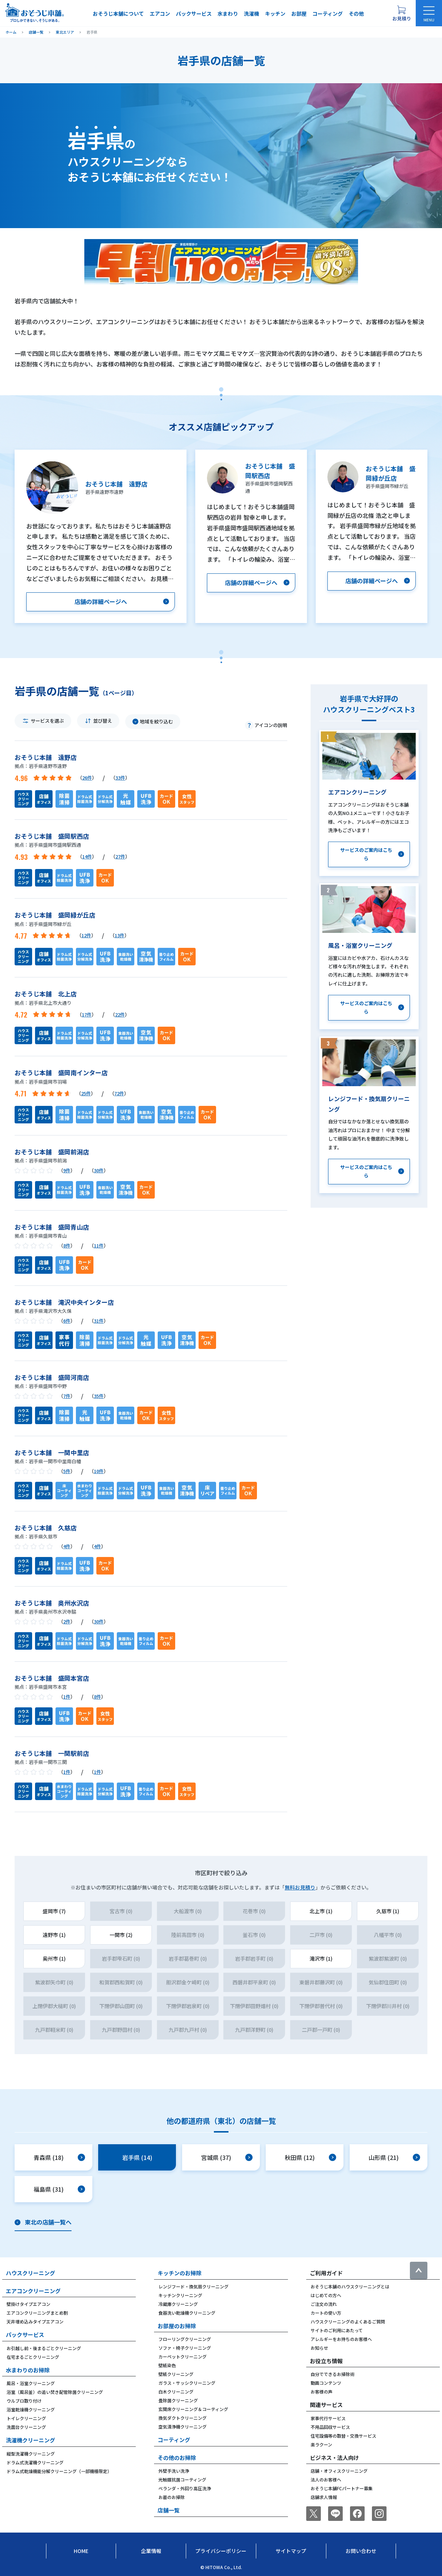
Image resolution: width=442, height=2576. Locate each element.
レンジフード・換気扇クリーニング (193, 2286)
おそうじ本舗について (118, 13)
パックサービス (194, 13)
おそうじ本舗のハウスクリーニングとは (350, 2286)
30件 (99, 1170)
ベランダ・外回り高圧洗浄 (184, 2488)
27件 (120, 856)
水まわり (228, 13)
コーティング (327, 13)
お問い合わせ (361, 2550)
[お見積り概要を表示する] (401, 13)
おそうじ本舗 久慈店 (46, 1527)
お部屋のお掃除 (177, 2326)
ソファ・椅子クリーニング (184, 2348)
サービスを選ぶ (47, 720)
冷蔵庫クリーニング (178, 2304)
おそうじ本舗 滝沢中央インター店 (64, 1302)
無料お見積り (300, 1887)
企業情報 (151, 2550)
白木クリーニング (175, 2391)
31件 (99, 1320)
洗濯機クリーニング (30, 2440)
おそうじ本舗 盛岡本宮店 (52, 1678)
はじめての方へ (326, 2295)
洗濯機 (251, 13)
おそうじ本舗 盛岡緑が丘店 (55, 914)
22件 (120, 1014)
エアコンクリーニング (33, 2291)
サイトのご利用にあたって (337, 2330)
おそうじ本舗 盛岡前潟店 (52, 1151)
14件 (87, 856)
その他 (356, 13)
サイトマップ (291, 2550)
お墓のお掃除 (171, 2497)
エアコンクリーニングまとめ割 (37, 2313)
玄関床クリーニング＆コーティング (193, 2409)
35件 (99, 1395)
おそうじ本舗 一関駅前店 (52, 1753)
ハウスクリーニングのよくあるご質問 (348, 2321)
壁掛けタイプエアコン (28, 2304)
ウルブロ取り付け (24, 2401)
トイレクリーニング (26, 2418)
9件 (66, 1170)
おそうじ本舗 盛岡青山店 (52, 1226)
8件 (66, 1245)
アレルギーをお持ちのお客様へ (341, 2339)
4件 (66, 1546)
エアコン (160, 13)
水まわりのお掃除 (28, 2370)
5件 (66, 1471)
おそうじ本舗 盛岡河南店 (52, 1377)
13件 (119, 935)
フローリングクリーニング (184, 2339)
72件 (119, 1093)
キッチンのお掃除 (179, 2273)
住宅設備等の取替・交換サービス (343, 2436)
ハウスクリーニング (30, 2273)
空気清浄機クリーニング (182, 2426)
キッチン (275, 13)
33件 (120, 777)
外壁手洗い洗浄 (173, 2471)
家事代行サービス (328, 2418)
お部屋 (299, 13)
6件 (66, 1320)
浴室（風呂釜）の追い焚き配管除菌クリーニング (55, 2392)
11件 (99, 1245)
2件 (66, 1621)
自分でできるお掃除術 (332, 2374)
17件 (87, 1014)
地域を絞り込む (156, 721)
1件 (66, 1696)
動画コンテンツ (326, 2383)
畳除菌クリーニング (178, 2400)
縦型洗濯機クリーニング (31, 2453)
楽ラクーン (321, 2444)
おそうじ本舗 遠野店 (46, 757)
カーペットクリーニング (182, 2356)
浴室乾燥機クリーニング (31, 2409)
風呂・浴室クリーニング (31, 2383)
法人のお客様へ (326, 2479)
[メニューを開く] (429, 13)
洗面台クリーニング (26, 2427)
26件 (87, 777)
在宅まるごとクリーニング (33, 2357)
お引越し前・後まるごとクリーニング (44, 2348)
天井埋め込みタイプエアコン (35, 2321)
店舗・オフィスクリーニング (339, 2471)
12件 (86, 935)
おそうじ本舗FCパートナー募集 (342, 2488)
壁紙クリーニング (175, 2374)
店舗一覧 (169, 2510)
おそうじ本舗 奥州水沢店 (52, 1602)
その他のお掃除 (177, 2457)
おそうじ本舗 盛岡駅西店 (52, 836)
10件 (99, 1471)
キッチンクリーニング (180, 2295)
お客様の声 (322, 2391)
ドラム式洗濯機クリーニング (35, 2462)
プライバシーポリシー (220, 2550)
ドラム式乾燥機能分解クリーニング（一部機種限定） (59, 2471)
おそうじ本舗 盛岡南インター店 (61, 1072)
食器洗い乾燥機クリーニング (186, 2313)
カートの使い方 (326, 2313)
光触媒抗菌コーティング (182, 2479)
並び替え (102, 720)
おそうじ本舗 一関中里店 (52, 1452)
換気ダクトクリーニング (182, 2418)
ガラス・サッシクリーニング (186, 2383)
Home (81, 2550)
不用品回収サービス (330, 2427)
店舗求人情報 (324, 2497)
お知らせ (319, 2348)
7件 (66, 1395)
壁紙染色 (167, 2365)
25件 (86, 1093)
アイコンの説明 (270, 725)
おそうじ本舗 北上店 (46, 993)
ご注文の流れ (324, 2304)
